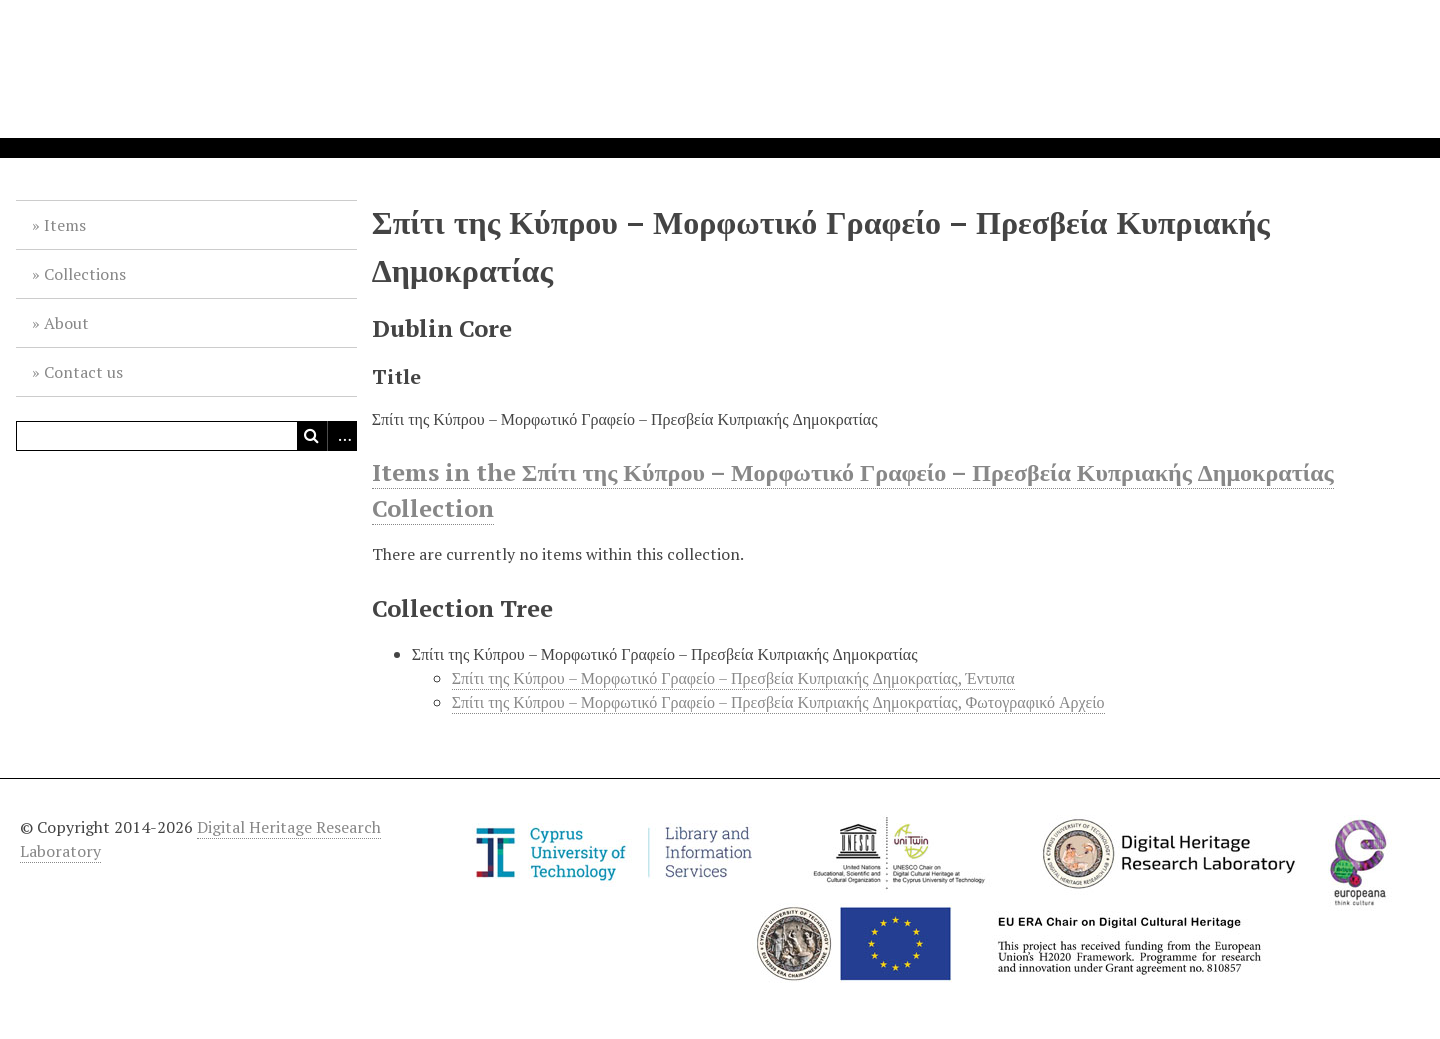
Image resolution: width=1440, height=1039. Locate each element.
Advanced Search (342, 436)
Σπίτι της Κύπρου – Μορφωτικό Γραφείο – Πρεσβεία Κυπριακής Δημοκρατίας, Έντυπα (733, 678)
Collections (85, 274)
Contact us (83, 372)
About (66, 323)
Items (65, 225)
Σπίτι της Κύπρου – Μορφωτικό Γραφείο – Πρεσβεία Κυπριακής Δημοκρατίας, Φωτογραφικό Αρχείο (778, 702)
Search (312, 436)
